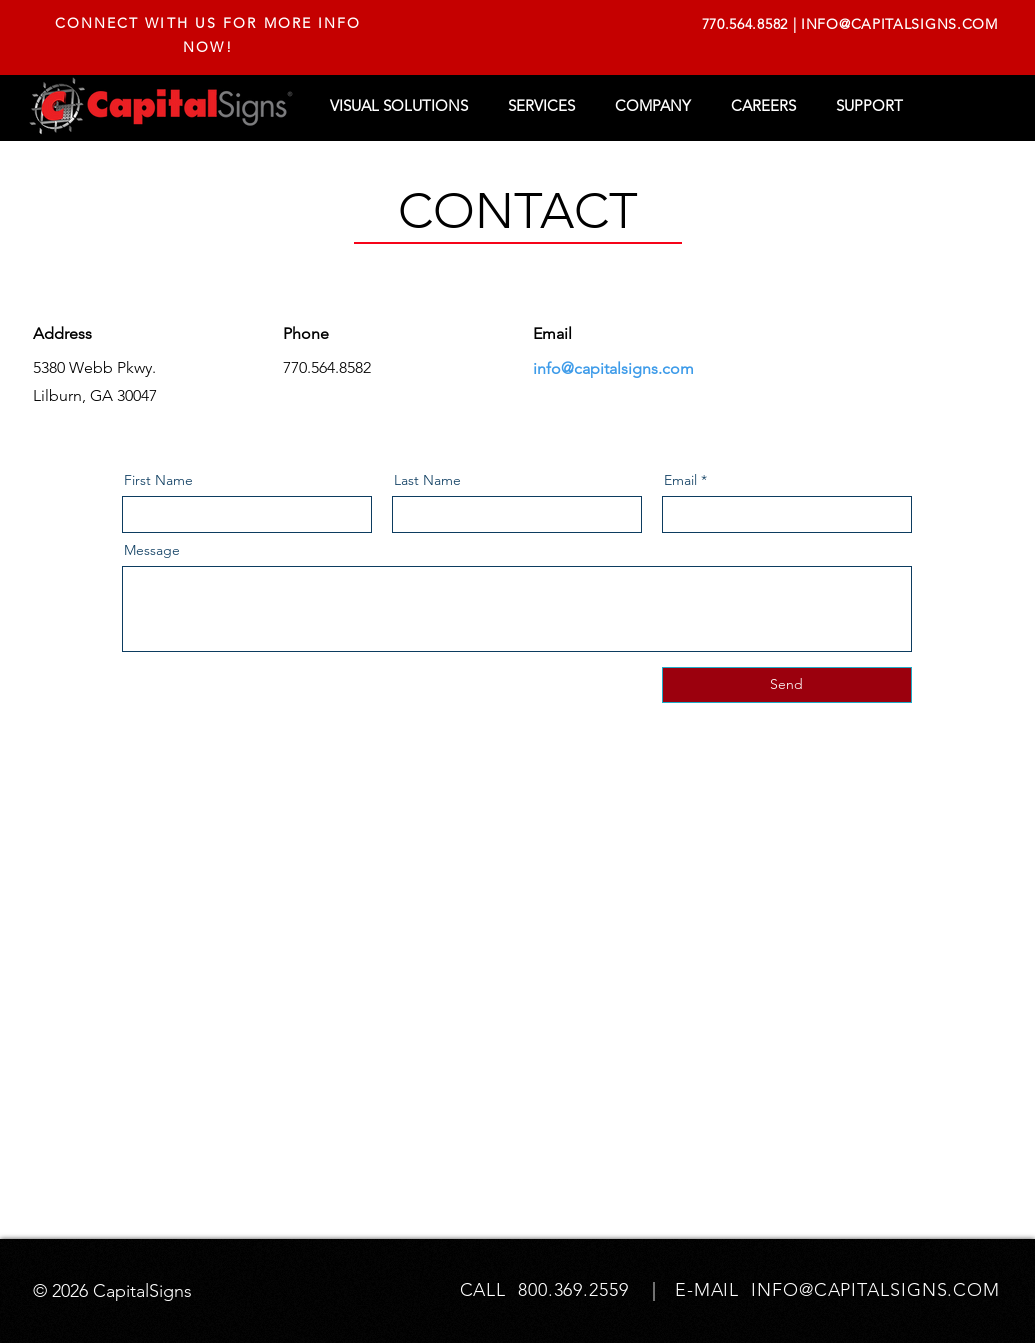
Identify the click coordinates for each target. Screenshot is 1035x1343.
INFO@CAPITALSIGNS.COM (899, 24)
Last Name (427, 480)
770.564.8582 (745, 24)
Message (152, 550)
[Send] (787, 685)
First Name (158, 480)
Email (680, 480)
